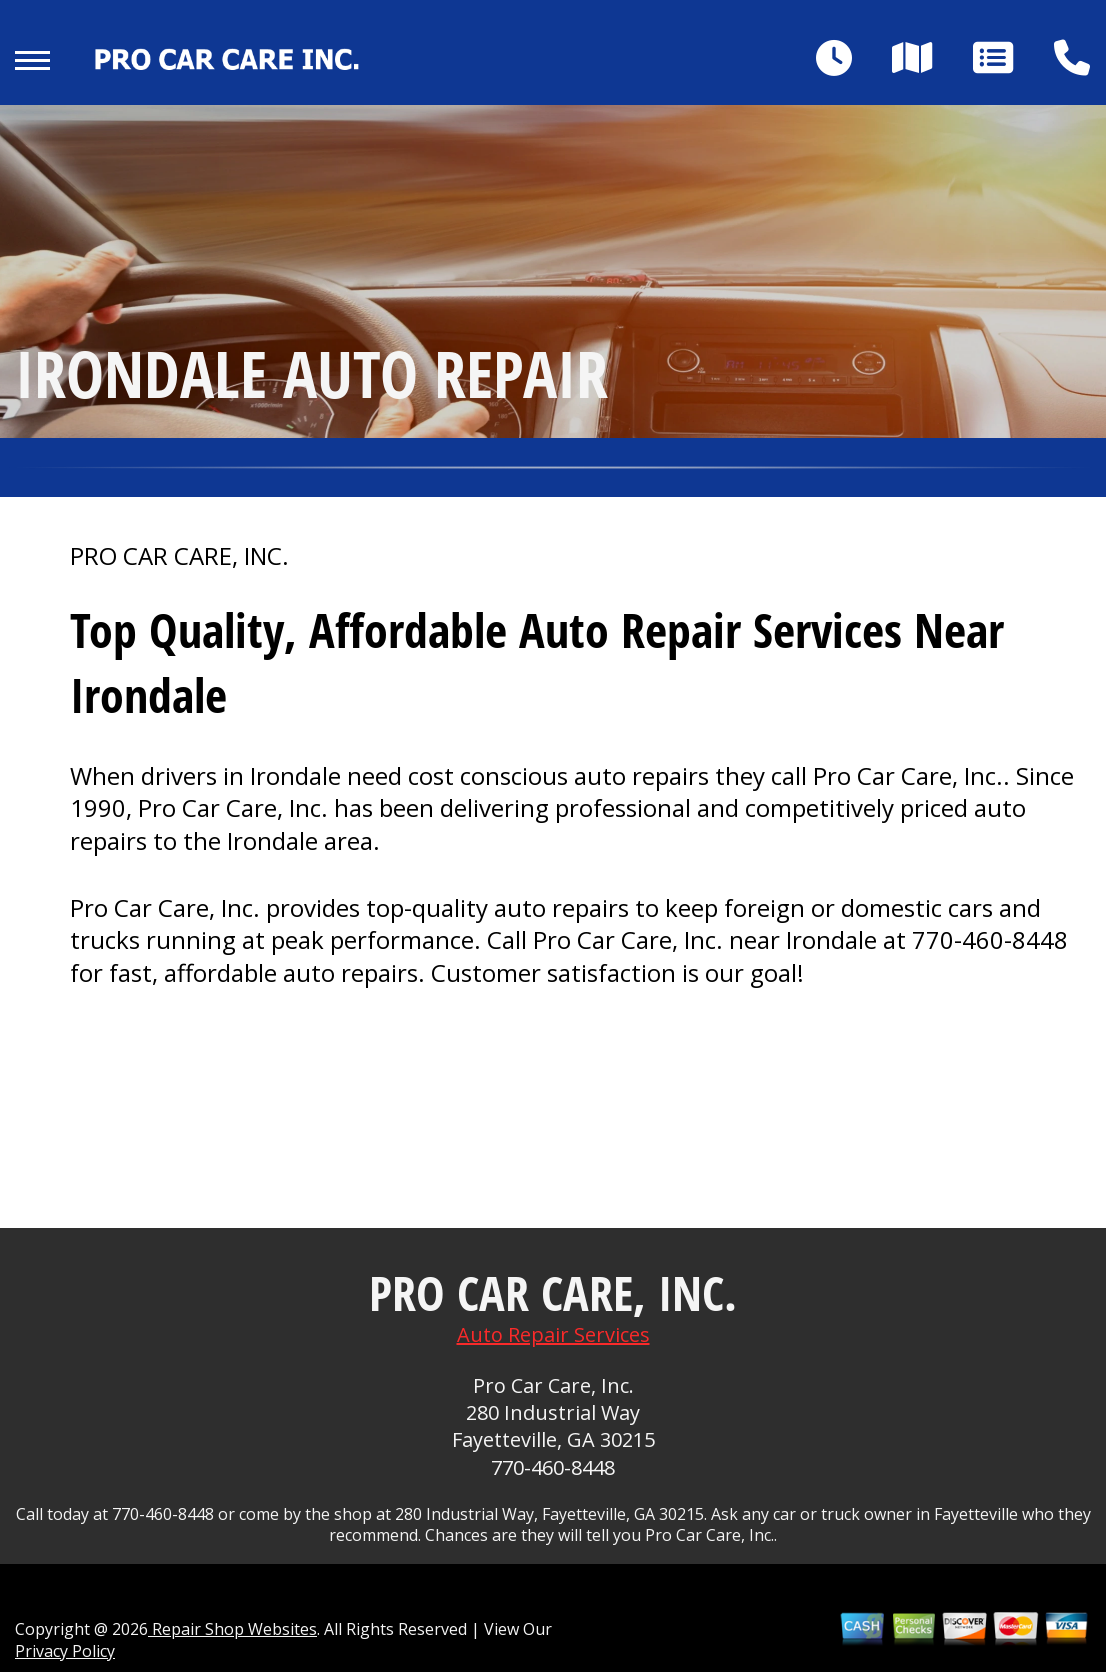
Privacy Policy (65, 1651)
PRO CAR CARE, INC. (179, 556)
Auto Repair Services (553, 1334)
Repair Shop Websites (232, 1629)
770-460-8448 (990, 939)
